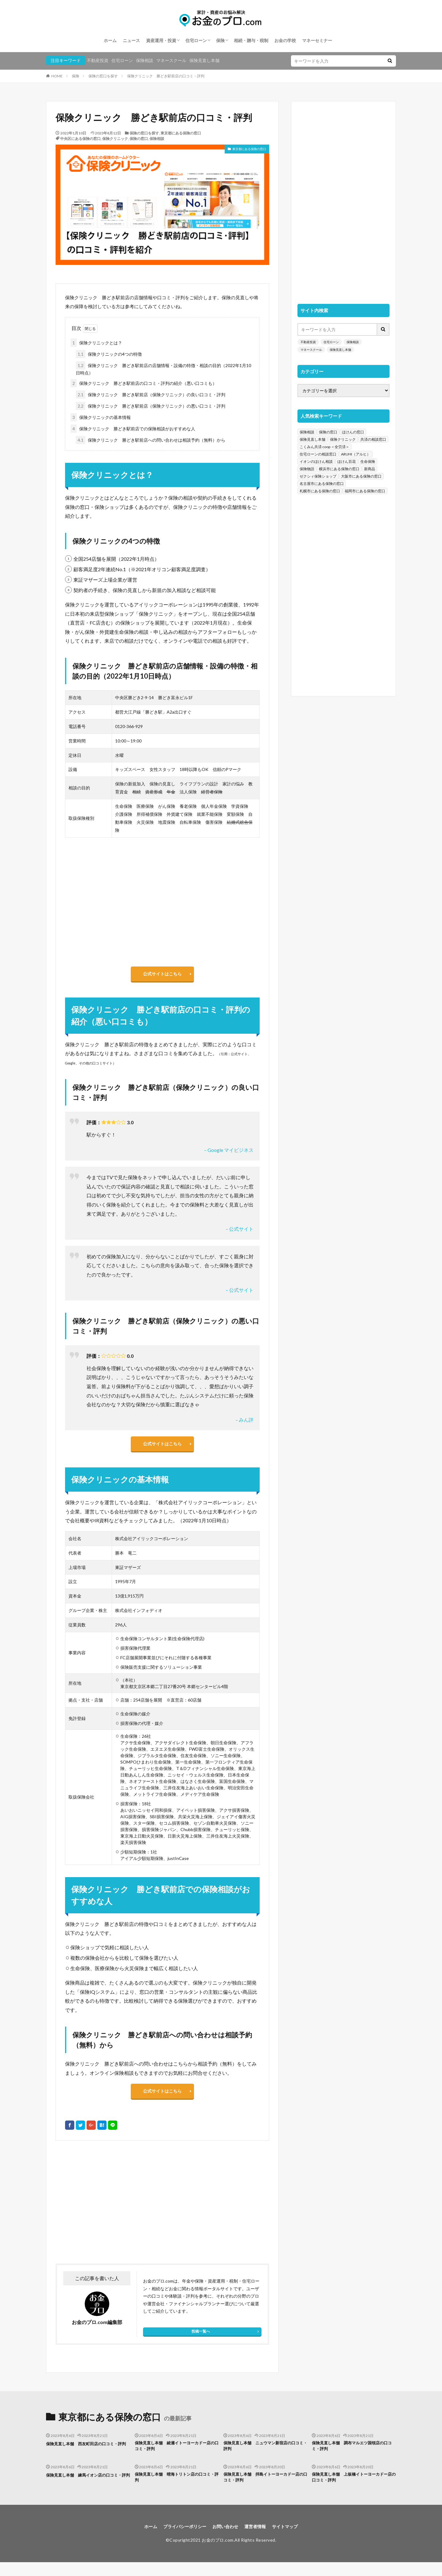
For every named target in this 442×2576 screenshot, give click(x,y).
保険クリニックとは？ (96, 343)
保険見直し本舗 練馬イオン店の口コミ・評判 (85, 2489)
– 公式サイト (240, 1232)
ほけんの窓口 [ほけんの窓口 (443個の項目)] (353, 432)
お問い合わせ (226, 2540)
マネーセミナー (317, 40)
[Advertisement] (108, 2211)
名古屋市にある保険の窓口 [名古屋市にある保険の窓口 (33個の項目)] (322, 483)
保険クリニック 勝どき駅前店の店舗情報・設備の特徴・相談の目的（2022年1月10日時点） (163, 368)
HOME (57, 76)
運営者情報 (259, 2540)
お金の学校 (285, 40)
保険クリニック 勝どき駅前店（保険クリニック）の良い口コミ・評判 (150, 394)
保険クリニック (115, 138)
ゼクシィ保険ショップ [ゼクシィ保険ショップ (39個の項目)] (318, 476)
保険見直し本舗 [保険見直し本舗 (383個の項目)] (312, 439)
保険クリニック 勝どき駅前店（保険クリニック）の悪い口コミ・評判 (150, 406)
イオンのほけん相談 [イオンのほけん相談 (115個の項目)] (316, 461)
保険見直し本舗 (204, 60)
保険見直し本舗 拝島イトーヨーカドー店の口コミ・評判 (264, 2489)
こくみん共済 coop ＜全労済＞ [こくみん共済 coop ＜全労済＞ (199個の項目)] (324, 446)
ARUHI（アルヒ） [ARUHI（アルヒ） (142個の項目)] (355, 454)
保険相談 (144, 60)
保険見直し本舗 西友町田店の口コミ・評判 (87, 2456)
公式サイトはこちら (162, 975)
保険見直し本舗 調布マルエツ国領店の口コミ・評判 (353, 2456)
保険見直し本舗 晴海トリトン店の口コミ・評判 (176, 2489)
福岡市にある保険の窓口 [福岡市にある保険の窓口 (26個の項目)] (365, 491)
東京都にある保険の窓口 (181, 133)
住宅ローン (196, 40)
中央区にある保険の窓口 (80, 138)
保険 (220, 40)
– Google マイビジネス (229, 1153)
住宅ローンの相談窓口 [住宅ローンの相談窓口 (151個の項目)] (318, 454)
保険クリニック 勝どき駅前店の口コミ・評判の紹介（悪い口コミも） (144, 383)
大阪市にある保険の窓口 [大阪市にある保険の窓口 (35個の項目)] (361, 476)
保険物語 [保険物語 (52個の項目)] (307, 469)
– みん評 (244, 1423)
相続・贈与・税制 (251, 40)
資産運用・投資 (161, 40)
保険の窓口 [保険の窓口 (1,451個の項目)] (328, 432)
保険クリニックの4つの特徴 (109, 354)
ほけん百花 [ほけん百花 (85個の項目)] (346, 461)
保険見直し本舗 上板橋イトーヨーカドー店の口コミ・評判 (353, 2489)
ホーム (110, 40)
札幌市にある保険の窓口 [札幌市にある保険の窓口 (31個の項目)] (320, 491)
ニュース (131, 40)
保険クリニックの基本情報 (101, 417)
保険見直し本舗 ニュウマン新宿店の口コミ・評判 (264, 2456)
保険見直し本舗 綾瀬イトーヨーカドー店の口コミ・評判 (176, 2456)
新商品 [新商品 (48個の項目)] (369, 469)
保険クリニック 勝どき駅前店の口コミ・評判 (165, 76)
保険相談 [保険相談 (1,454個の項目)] (307, 432)
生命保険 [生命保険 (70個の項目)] (367, 461)
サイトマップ (292, 2540)
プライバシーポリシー (180, 2540)
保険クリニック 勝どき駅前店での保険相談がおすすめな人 (133, 428)
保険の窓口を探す (103, 76)
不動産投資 (97, 60)
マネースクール (171, 60)
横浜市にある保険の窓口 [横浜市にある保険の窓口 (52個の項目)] (339, 469)
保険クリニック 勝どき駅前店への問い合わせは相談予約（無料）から (150, 440)
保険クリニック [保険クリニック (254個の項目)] (343, 439)
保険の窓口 (139, 138)
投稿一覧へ (201, 2340)
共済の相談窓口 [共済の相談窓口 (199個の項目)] (373, 439)
